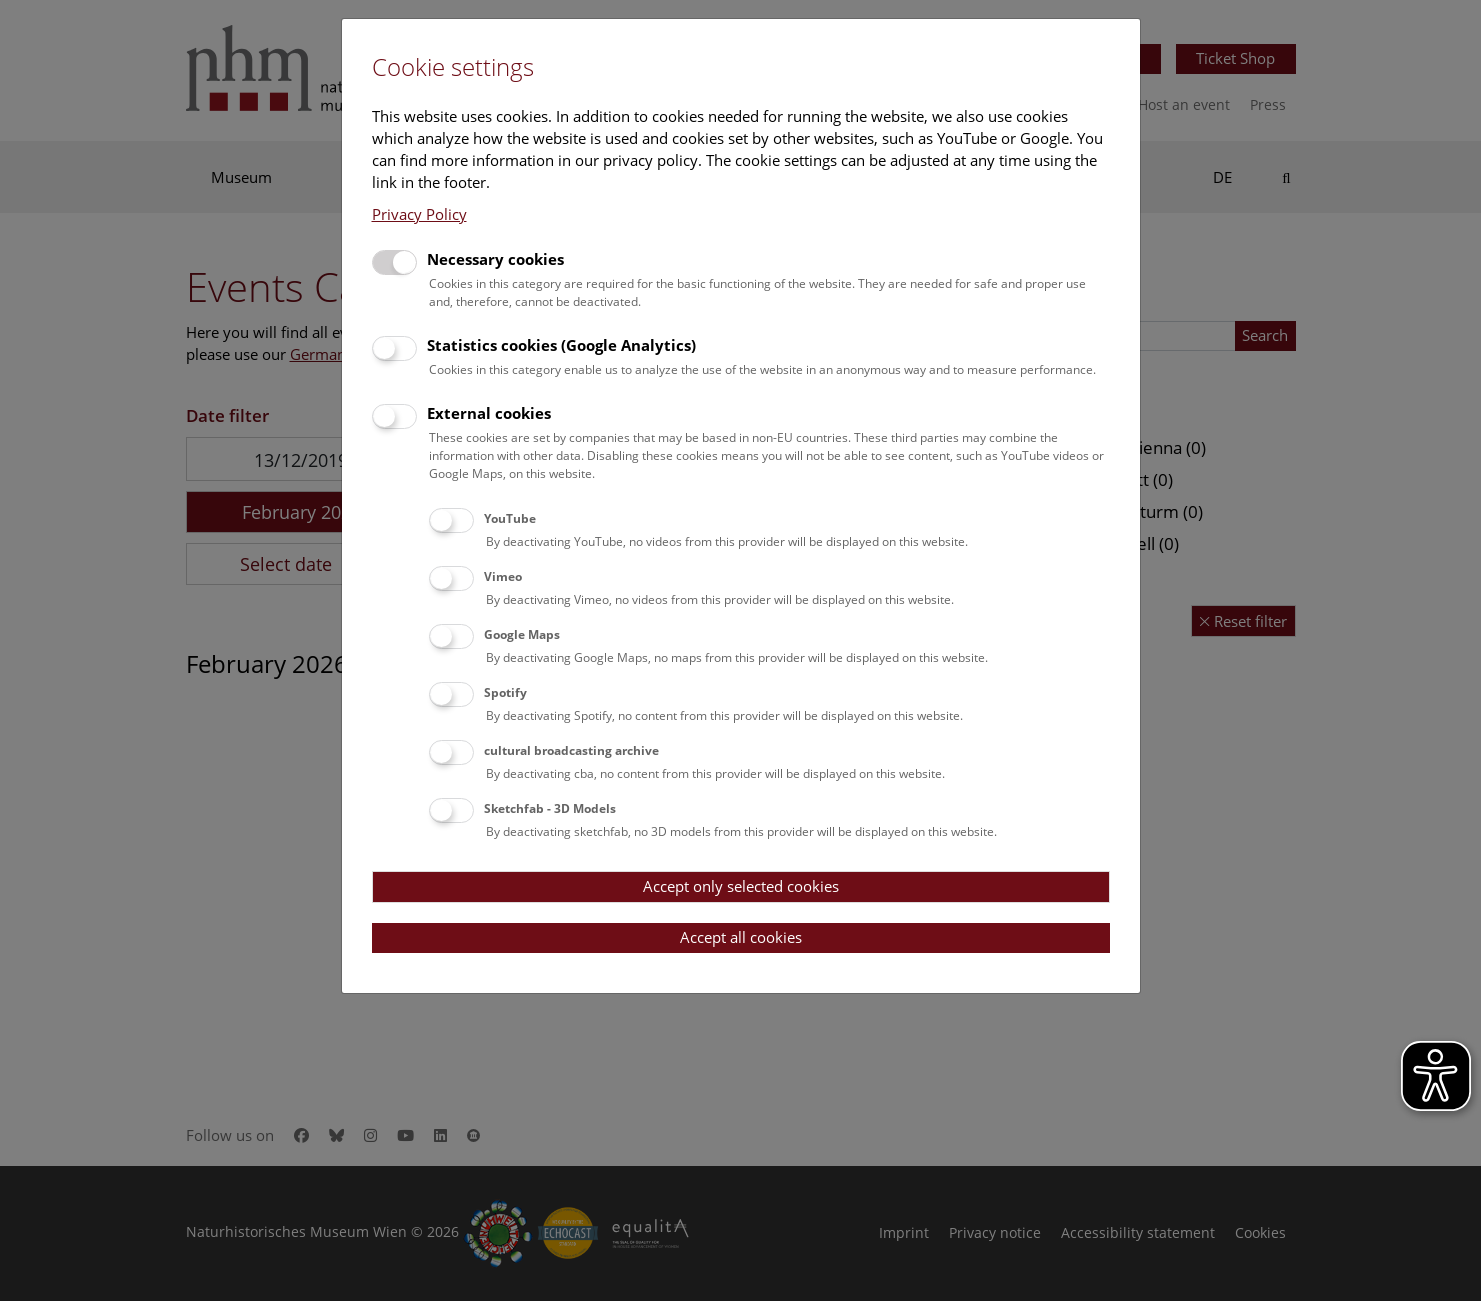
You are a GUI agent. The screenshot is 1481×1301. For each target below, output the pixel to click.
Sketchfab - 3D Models (550, 808)
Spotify (505, 692)
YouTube (510, 518)
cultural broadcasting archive (571, 750)
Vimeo (503, 576)
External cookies (489, 413)
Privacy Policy (419, 214)
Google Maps (522, 634)
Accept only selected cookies (741, 886)
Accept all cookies (741, 937)
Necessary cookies (495, 259)
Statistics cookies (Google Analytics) (561, 345)
